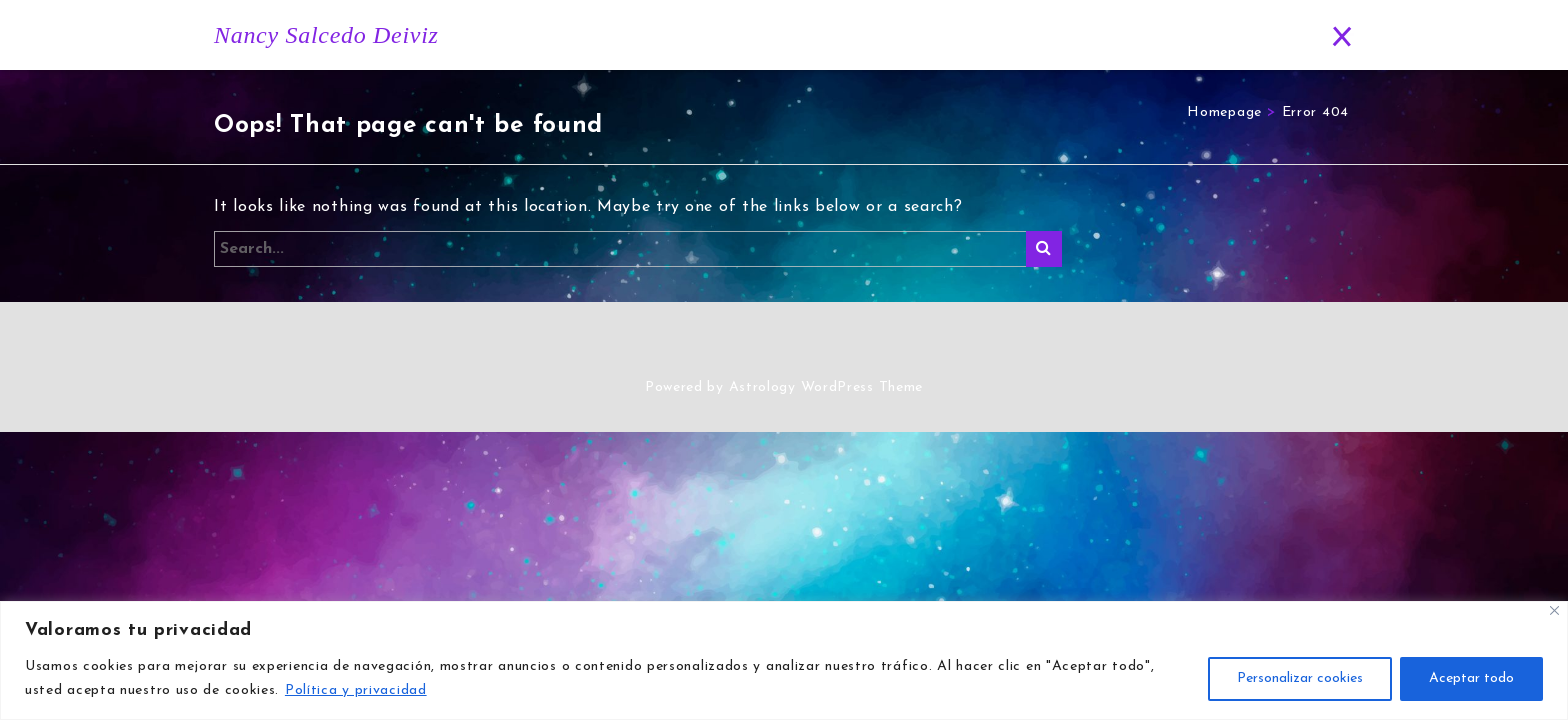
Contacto (1252, 35)
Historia (837, 35)
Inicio (755, 35)
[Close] (1554, 610)
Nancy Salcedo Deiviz (326, 35)
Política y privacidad (356, 690)
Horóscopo (940, 35)
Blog (1038, 35)
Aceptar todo (1471, 678)
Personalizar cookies (1300, 678)
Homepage (1224, 112)
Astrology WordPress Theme (826, 387)
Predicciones (1140, 35)
